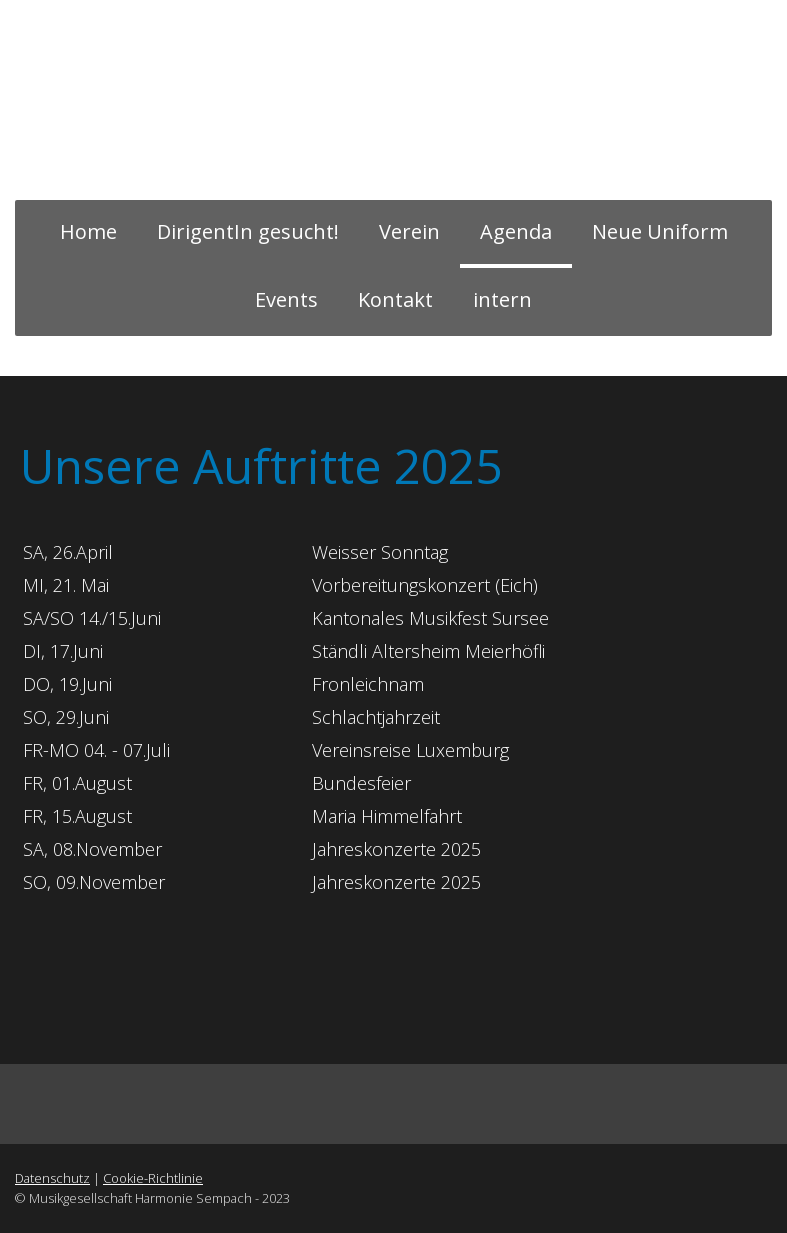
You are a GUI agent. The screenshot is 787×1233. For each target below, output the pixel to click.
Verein (409, 231)
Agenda (516, 231)
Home (88, 231)
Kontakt (395, 299)
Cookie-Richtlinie (153, 1178)
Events (286, 299)
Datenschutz (52, 1178)
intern (502, 299)
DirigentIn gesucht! (248, 231)
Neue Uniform (660, 231)
